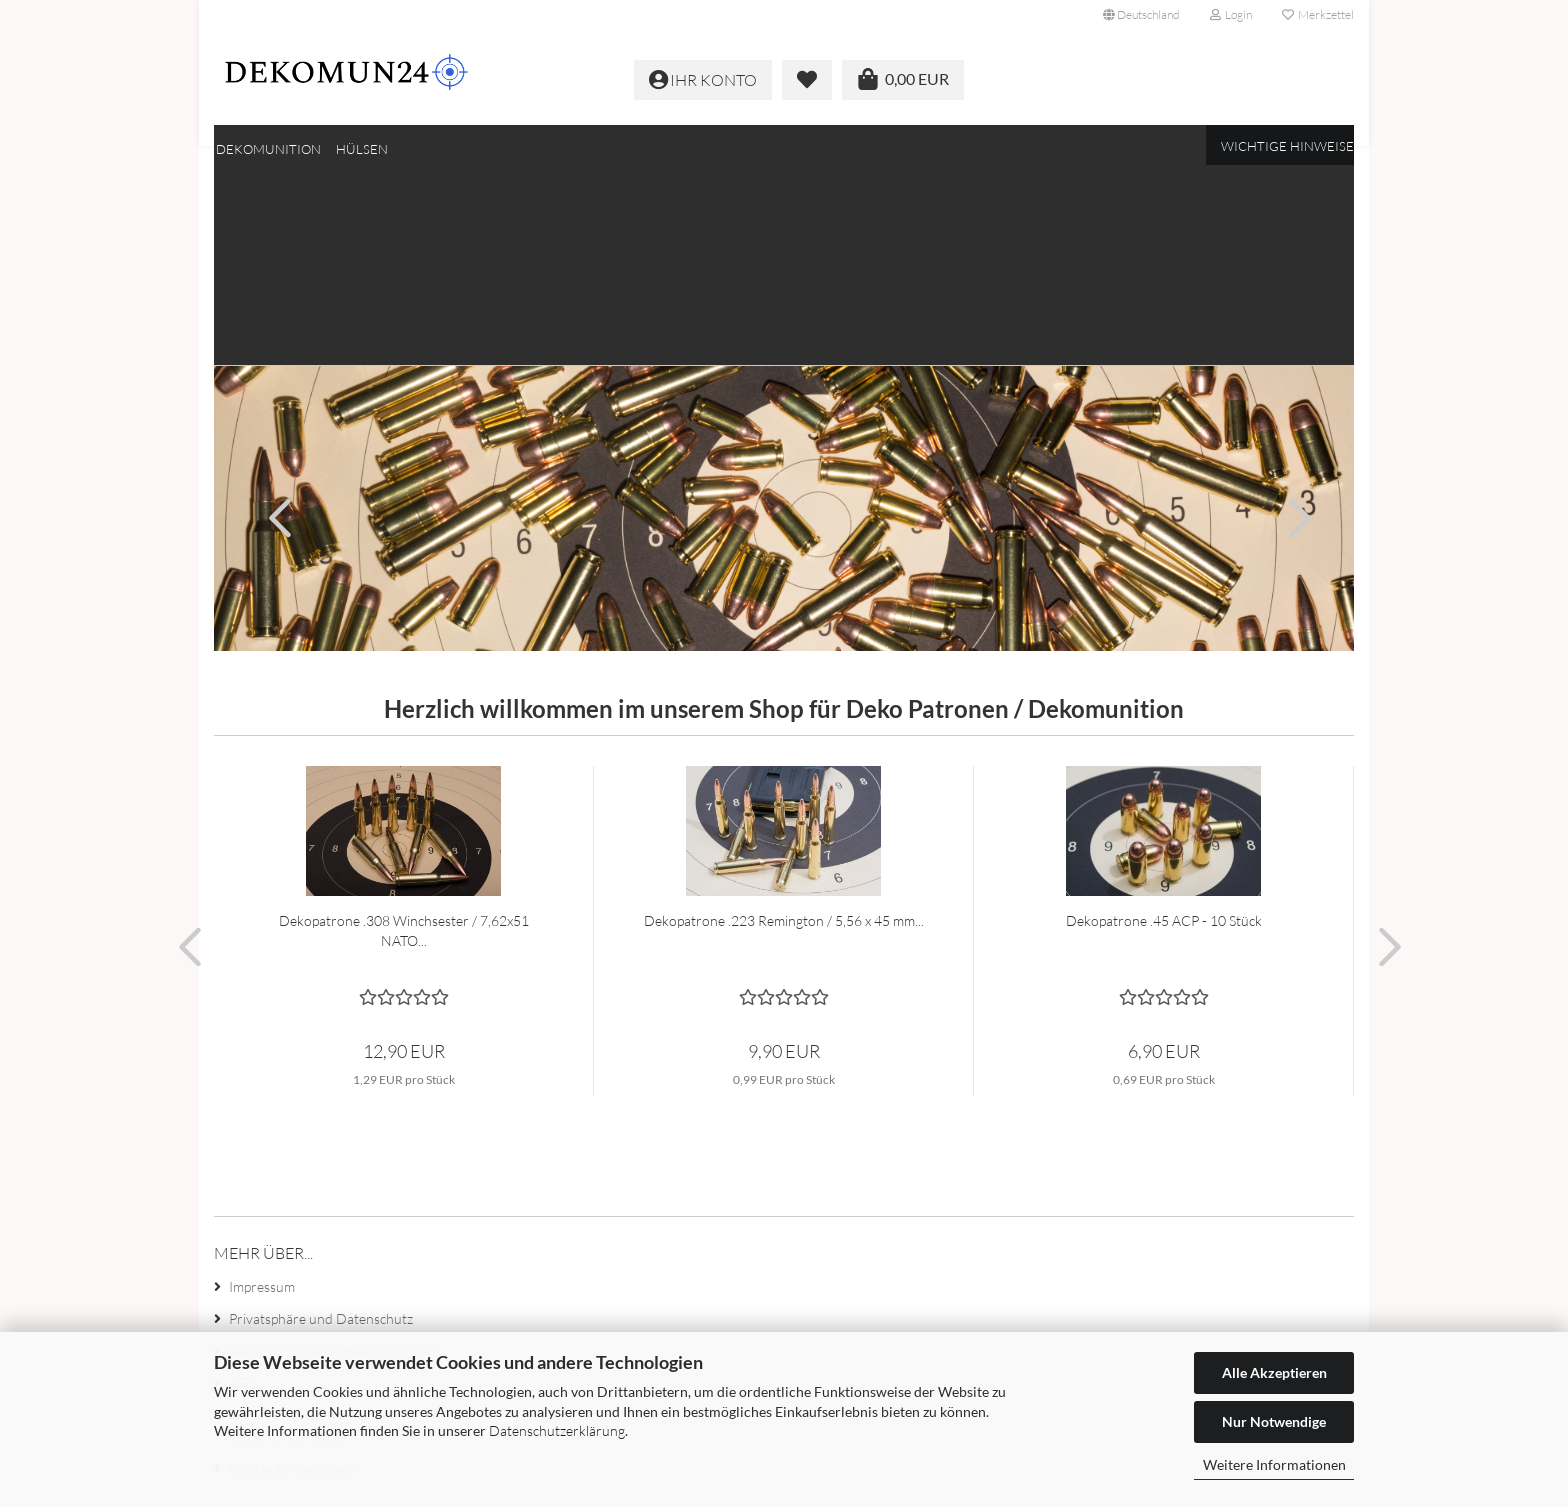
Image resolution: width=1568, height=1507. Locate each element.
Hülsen (362, 149)
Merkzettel (1318, 14)
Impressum (262, 1093)
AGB (243, 1189)
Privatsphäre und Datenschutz (321, 1125)
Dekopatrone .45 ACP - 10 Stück (1164, 727)
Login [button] (1231, 14)
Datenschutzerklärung (557, 1430)
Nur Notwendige (1274, 1421)
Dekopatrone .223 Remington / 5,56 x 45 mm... (784, 727)
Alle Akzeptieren (1274, 1372)
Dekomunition (268, 149)
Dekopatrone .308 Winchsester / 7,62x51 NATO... (404, 737)
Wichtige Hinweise (1287, 146)
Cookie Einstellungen (292, 1275)
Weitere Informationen (1274, 1464)
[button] (1141, 15)
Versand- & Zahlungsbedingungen (332, 1157)
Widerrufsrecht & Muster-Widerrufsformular (309, 1232)
